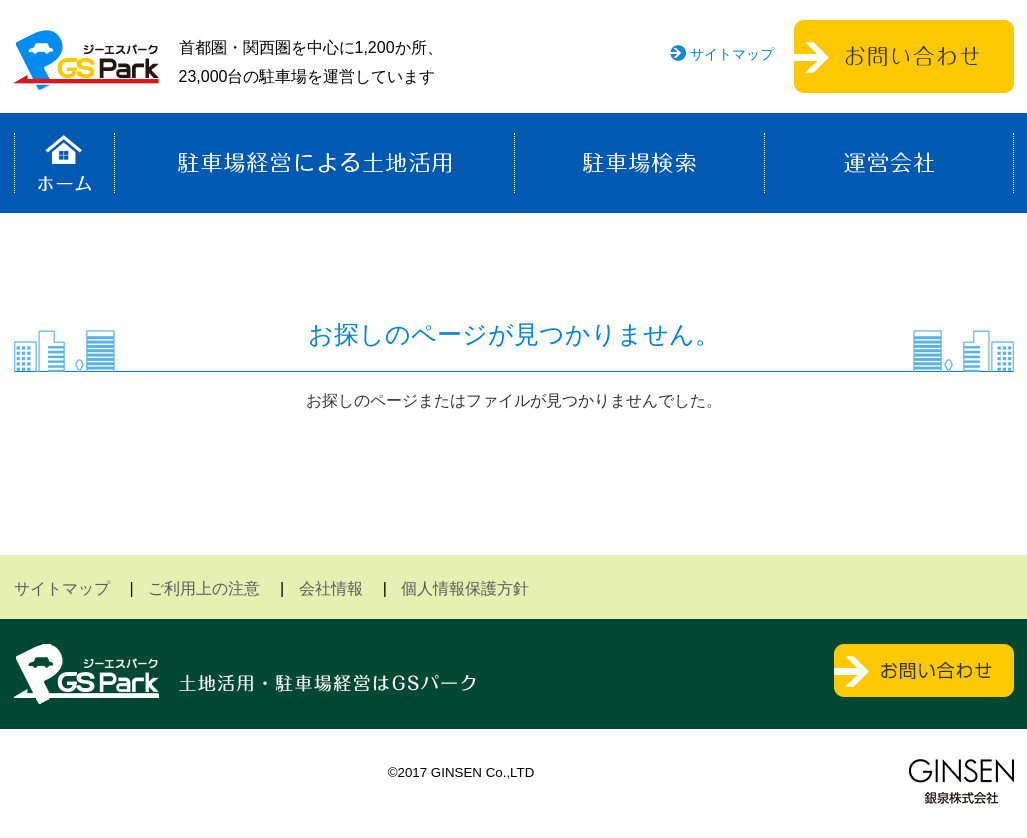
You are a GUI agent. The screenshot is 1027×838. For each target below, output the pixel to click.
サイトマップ (732, 54)
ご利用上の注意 (204, 588)
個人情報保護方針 (465, 588)
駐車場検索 (639, 163)
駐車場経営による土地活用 (314, 163)
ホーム (64, 163)
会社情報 (331, 588)
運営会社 (889, 163)
